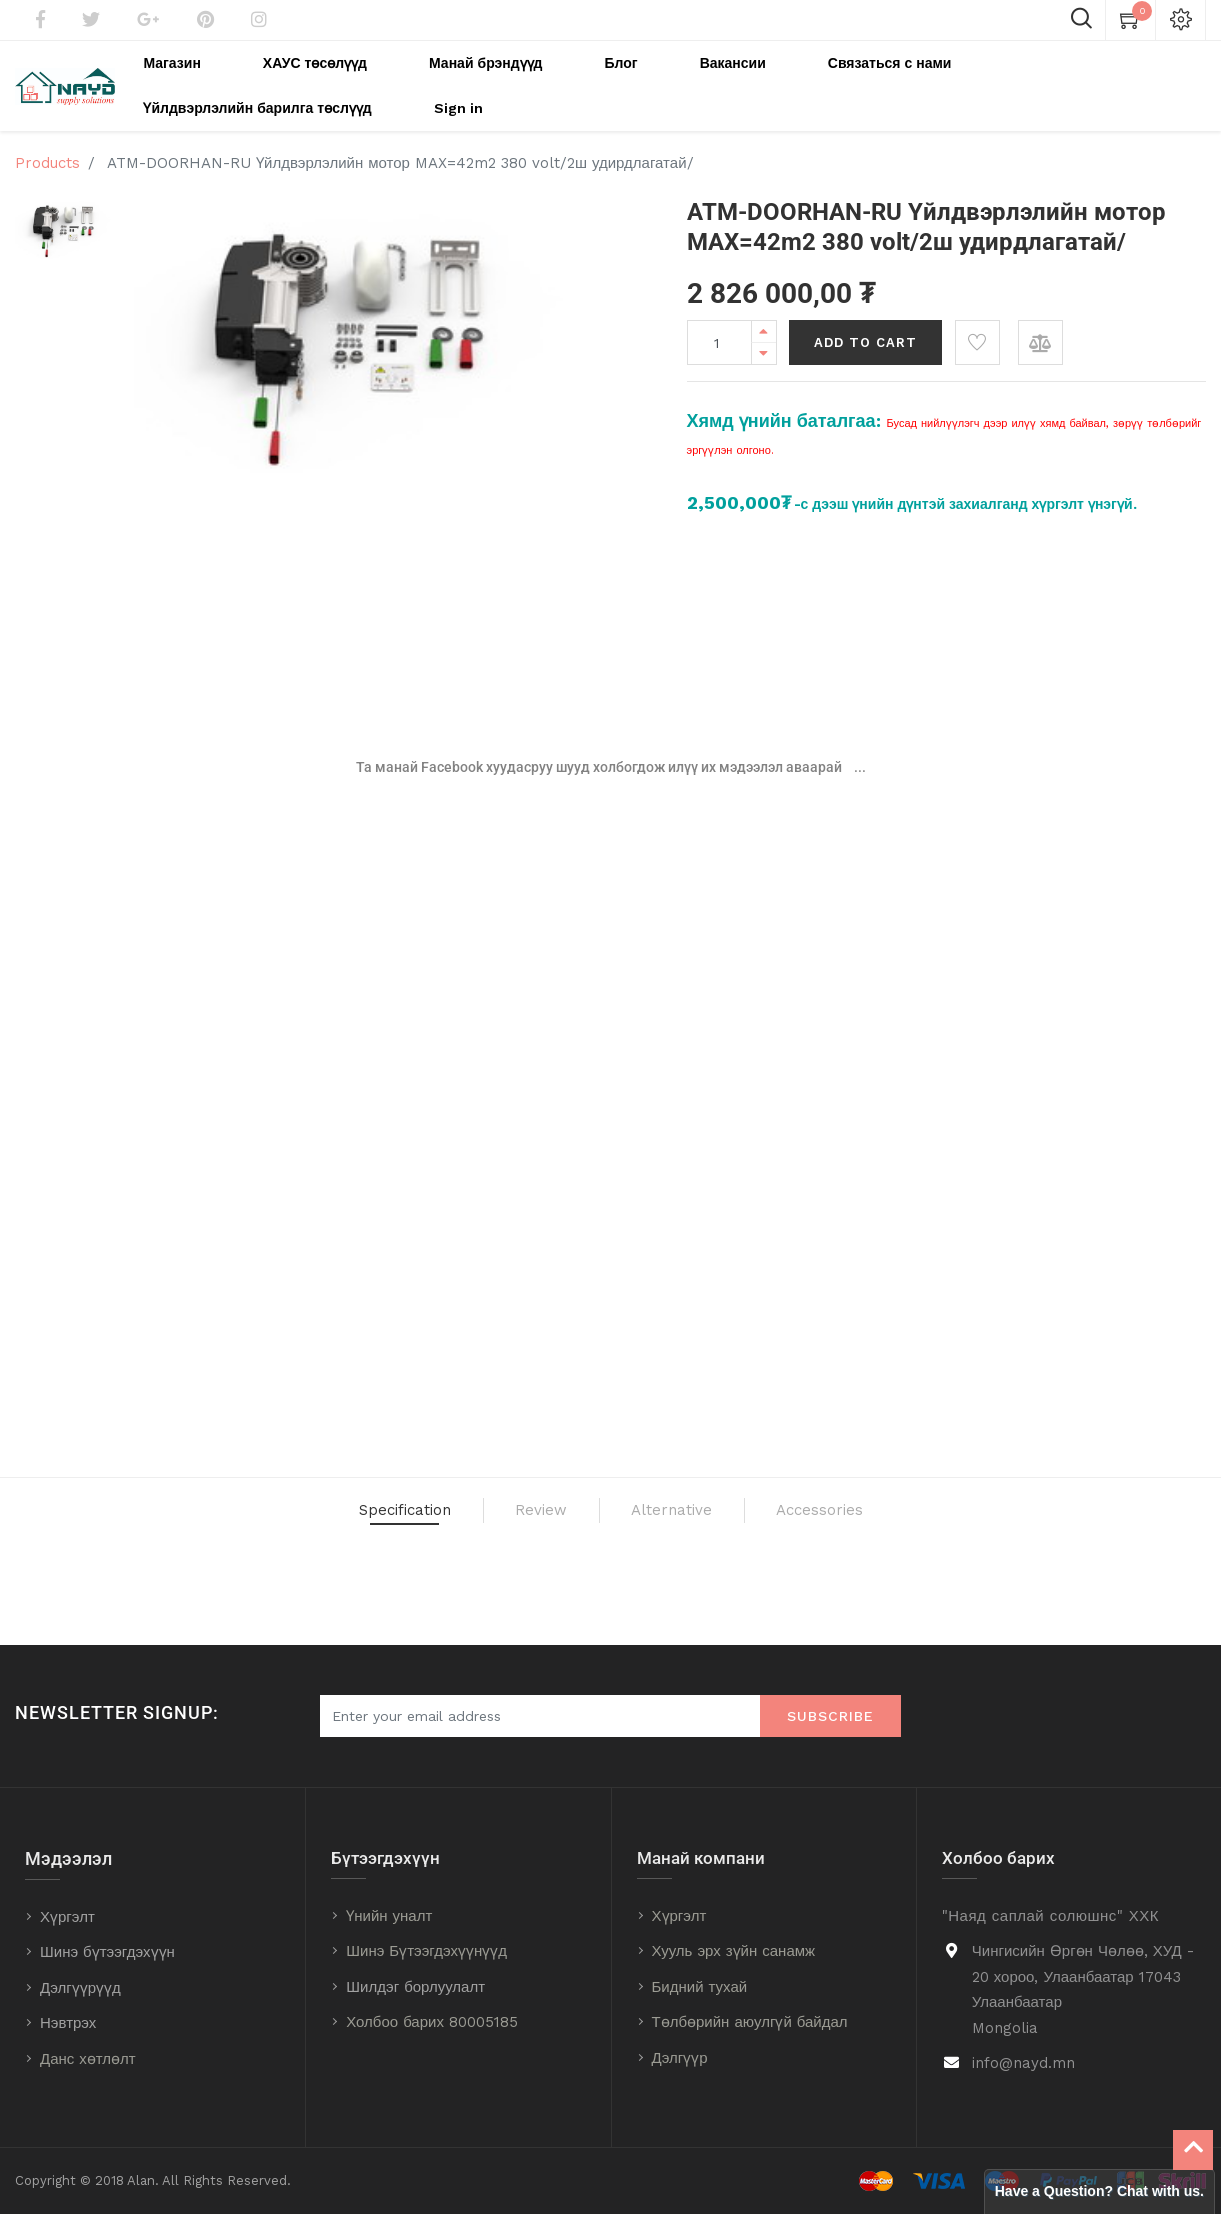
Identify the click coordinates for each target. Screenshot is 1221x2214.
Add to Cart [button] (865, 332)
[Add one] (764, 321)
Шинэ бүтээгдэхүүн (107, 1952)
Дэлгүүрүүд (80, 1988)
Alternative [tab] (699, 1511)
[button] (977, 332)
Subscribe (830, 1716)
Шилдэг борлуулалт (415, 1987)
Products (47, 153)
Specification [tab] (308, 1511)
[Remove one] (764, 343)
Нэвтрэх (68, 2023)
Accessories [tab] (920, 1511)
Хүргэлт (67, 1917)
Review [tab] (511, 1511)
